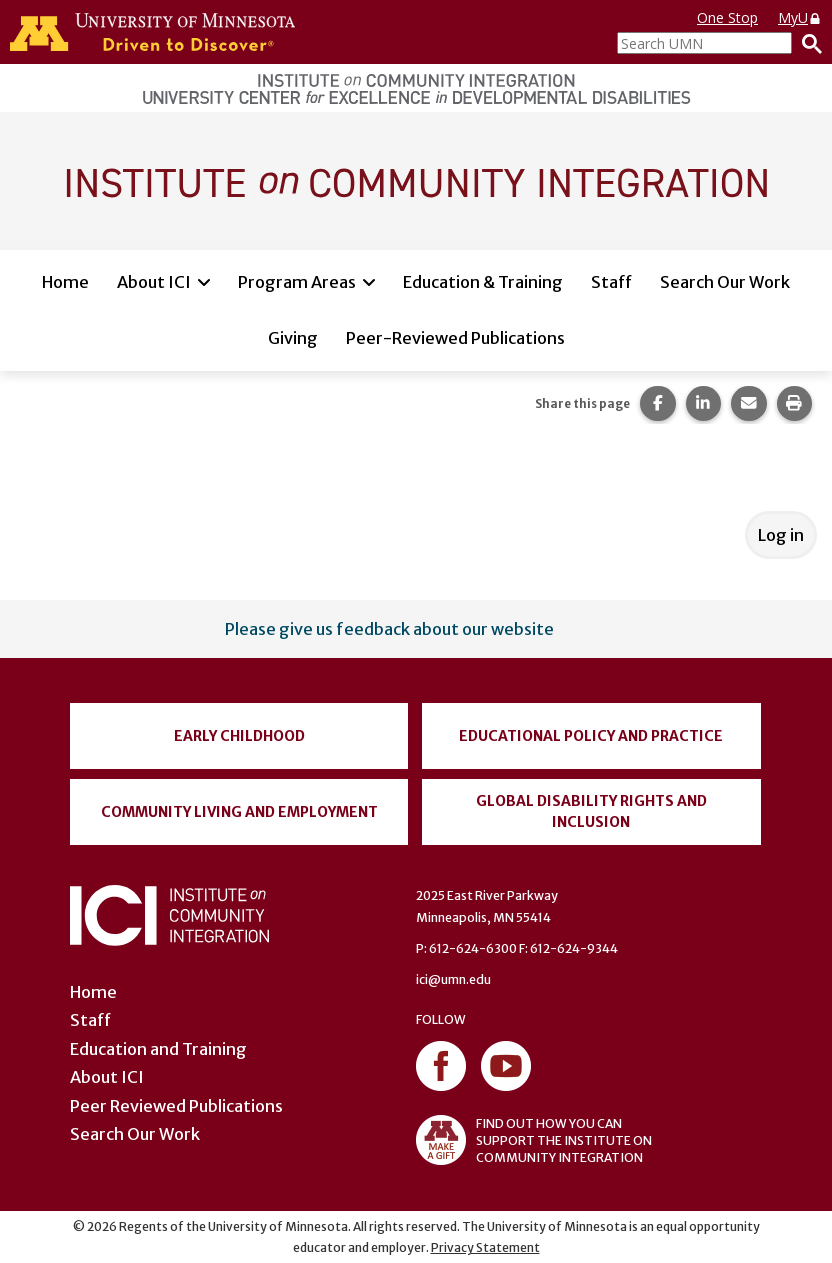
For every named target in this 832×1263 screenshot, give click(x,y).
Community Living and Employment (239, 812)
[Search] (807, 43)
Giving (293, 338)
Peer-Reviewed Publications (455, 338)
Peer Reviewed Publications (176, 1106)
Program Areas (297, 282)
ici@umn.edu (453, 979)
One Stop (727, 17)
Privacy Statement (485, 1247)
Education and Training (158, 1049)
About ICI (154, 282)
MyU (800, 17)
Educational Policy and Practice (591, 736)
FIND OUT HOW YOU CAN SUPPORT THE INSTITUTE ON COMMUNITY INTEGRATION (534, 1140)
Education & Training (483, 282)
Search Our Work (725, 282)
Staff (611, 282)
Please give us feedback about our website (389, 629)
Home (65, 282)
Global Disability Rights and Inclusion (591, 811)
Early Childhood (239, 736)
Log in (781, 535)
